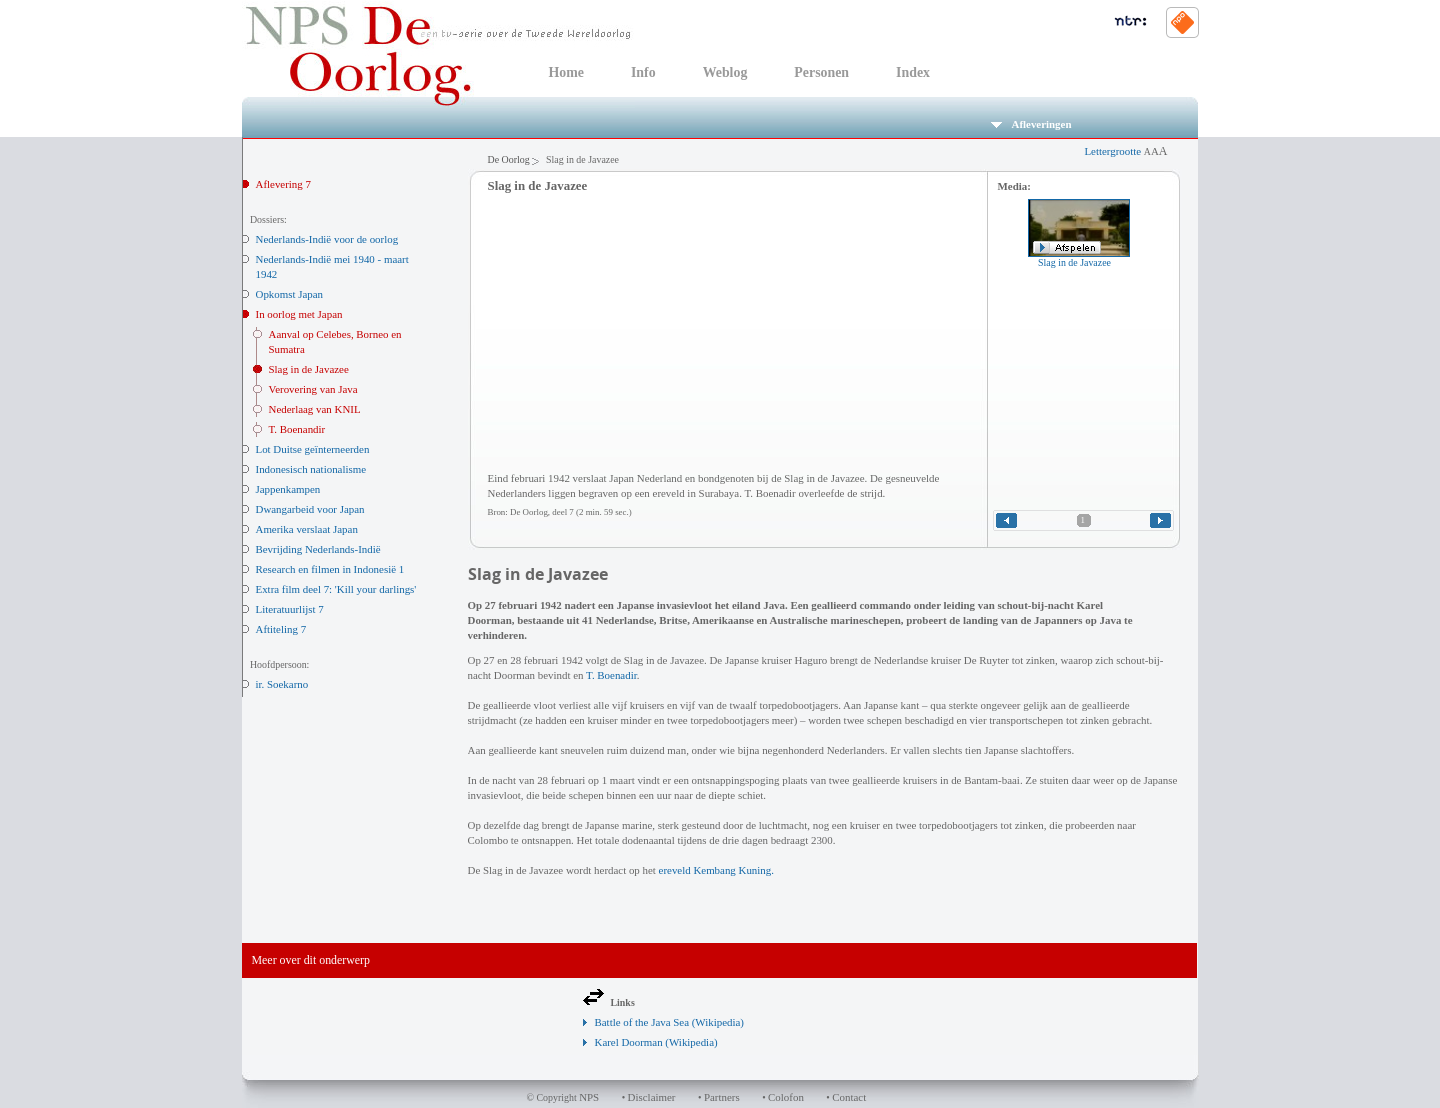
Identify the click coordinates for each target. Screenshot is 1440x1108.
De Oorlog (509, 159)
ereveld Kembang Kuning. (716, 870)
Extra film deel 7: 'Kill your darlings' (336, 589)
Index (913, 72)
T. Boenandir (297, 429)
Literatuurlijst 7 (290, 609)
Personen (821, 72)
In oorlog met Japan (299, 314)
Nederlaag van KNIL (315, 409)
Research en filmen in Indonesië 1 (330, 569)
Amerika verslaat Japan (307, 529)
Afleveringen (1031, 124)
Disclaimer (652, 1097)
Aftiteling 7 (281, 629)
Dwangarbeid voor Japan (310, 509)
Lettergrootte (1125, 151)
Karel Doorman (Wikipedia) (656, 1042)
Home (566, 72)
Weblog (725, 72)
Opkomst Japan (290, 294)
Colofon (786, 1097)
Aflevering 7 (283, 184)
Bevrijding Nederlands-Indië (318, 549)
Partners (722, 1097)
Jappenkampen (288, 489)
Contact (849, 1097)
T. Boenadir (611, 675)
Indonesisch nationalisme (311, 469)
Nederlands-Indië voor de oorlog (327, 239)
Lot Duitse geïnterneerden (313, 449)
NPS (589, 1097)
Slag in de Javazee (309, 369)
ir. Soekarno (282, 684)
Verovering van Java (313, 389)
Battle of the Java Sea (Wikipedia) (669, 1022)
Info (643, 72)
